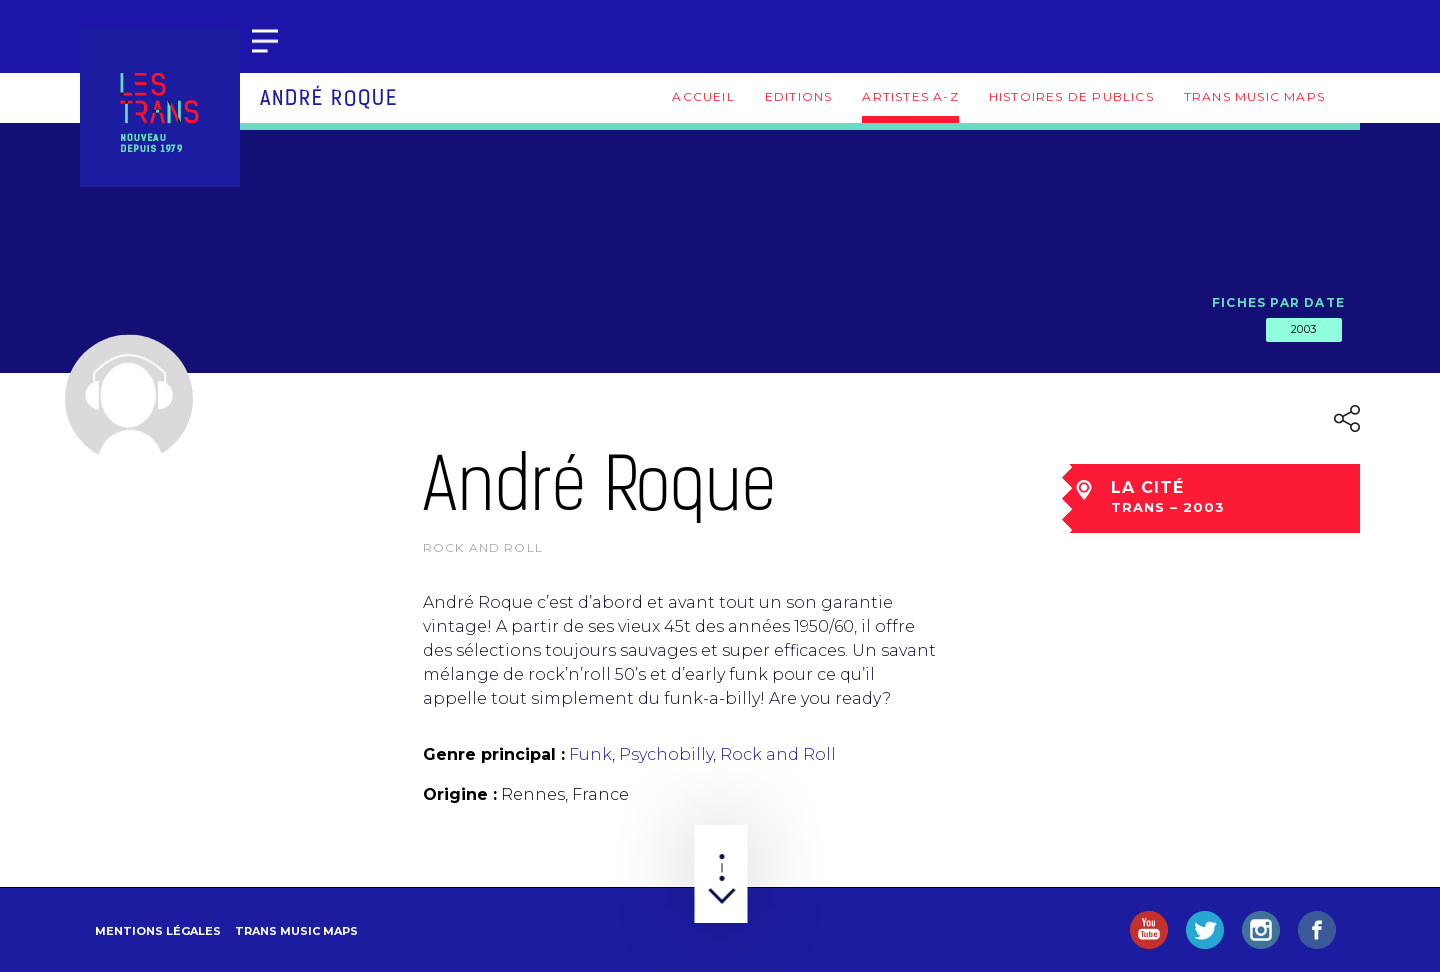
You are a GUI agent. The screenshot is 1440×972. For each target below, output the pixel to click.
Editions (799, 96)
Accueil (703, 96)
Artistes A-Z (910, 96)
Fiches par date (1278, 302)
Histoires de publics (1071, 96)
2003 (1304, 329)
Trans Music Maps (1254, 96)
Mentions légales (158, 931)
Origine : (460, 794)
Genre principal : (494, 754)
